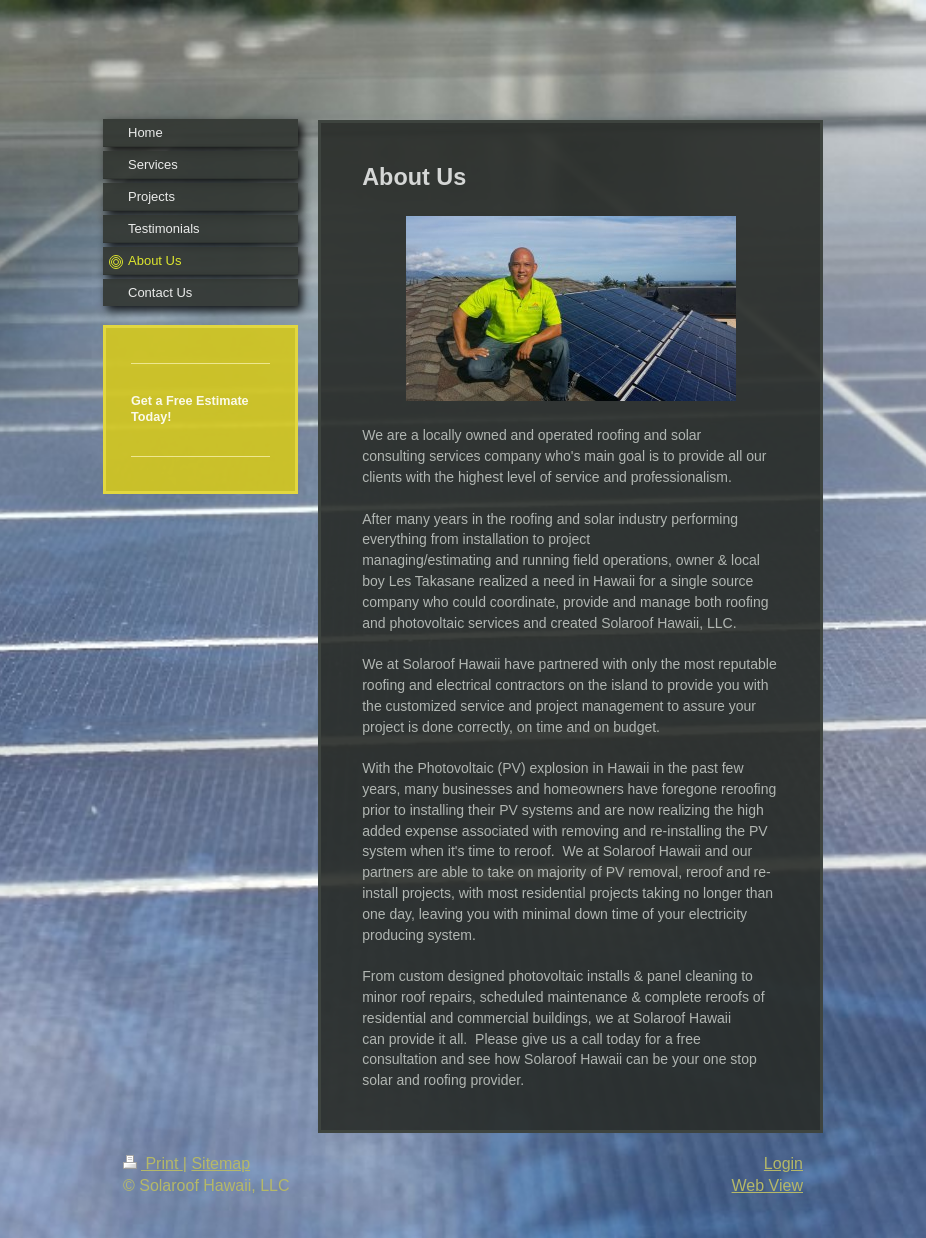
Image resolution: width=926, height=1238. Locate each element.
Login (783, 1163)
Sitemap (220, 1163)
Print (153, 1163)
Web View (767, 1185)
